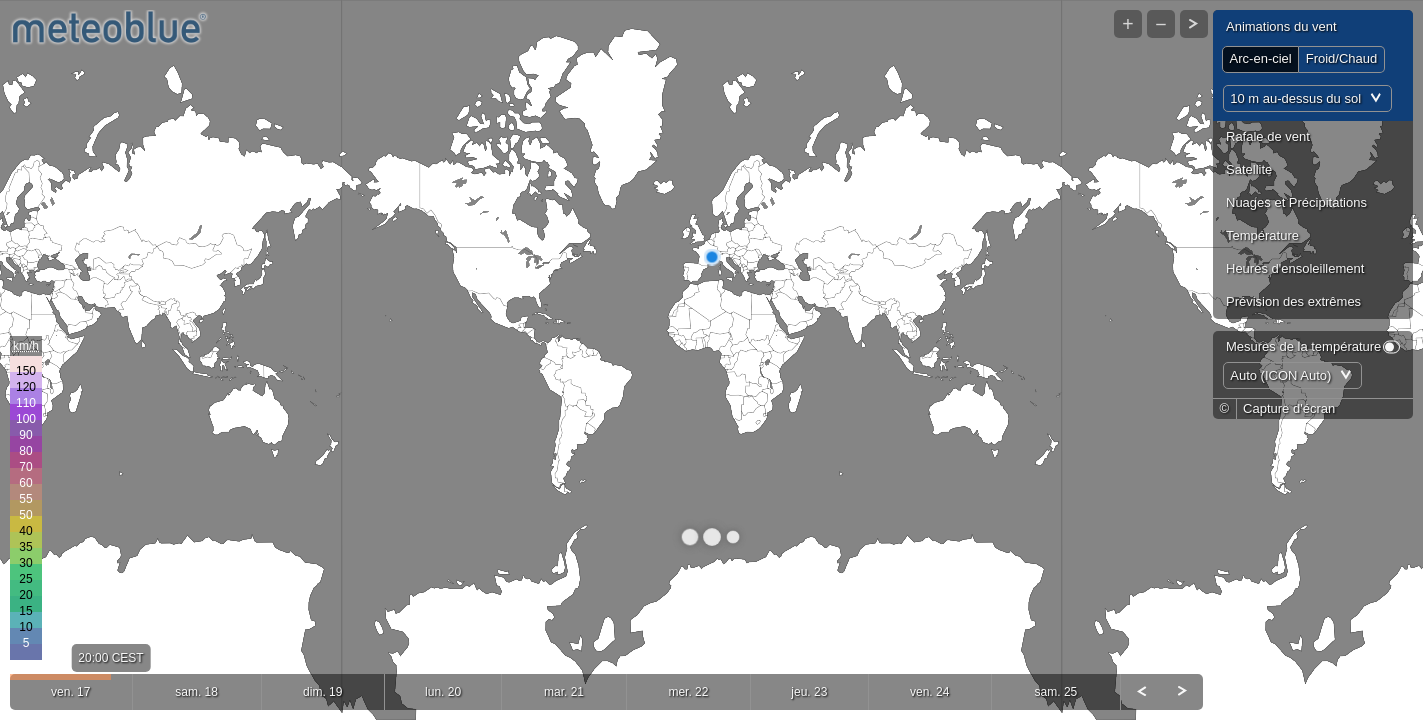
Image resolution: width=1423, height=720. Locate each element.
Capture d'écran (1289, 408)
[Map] (711, 360)
